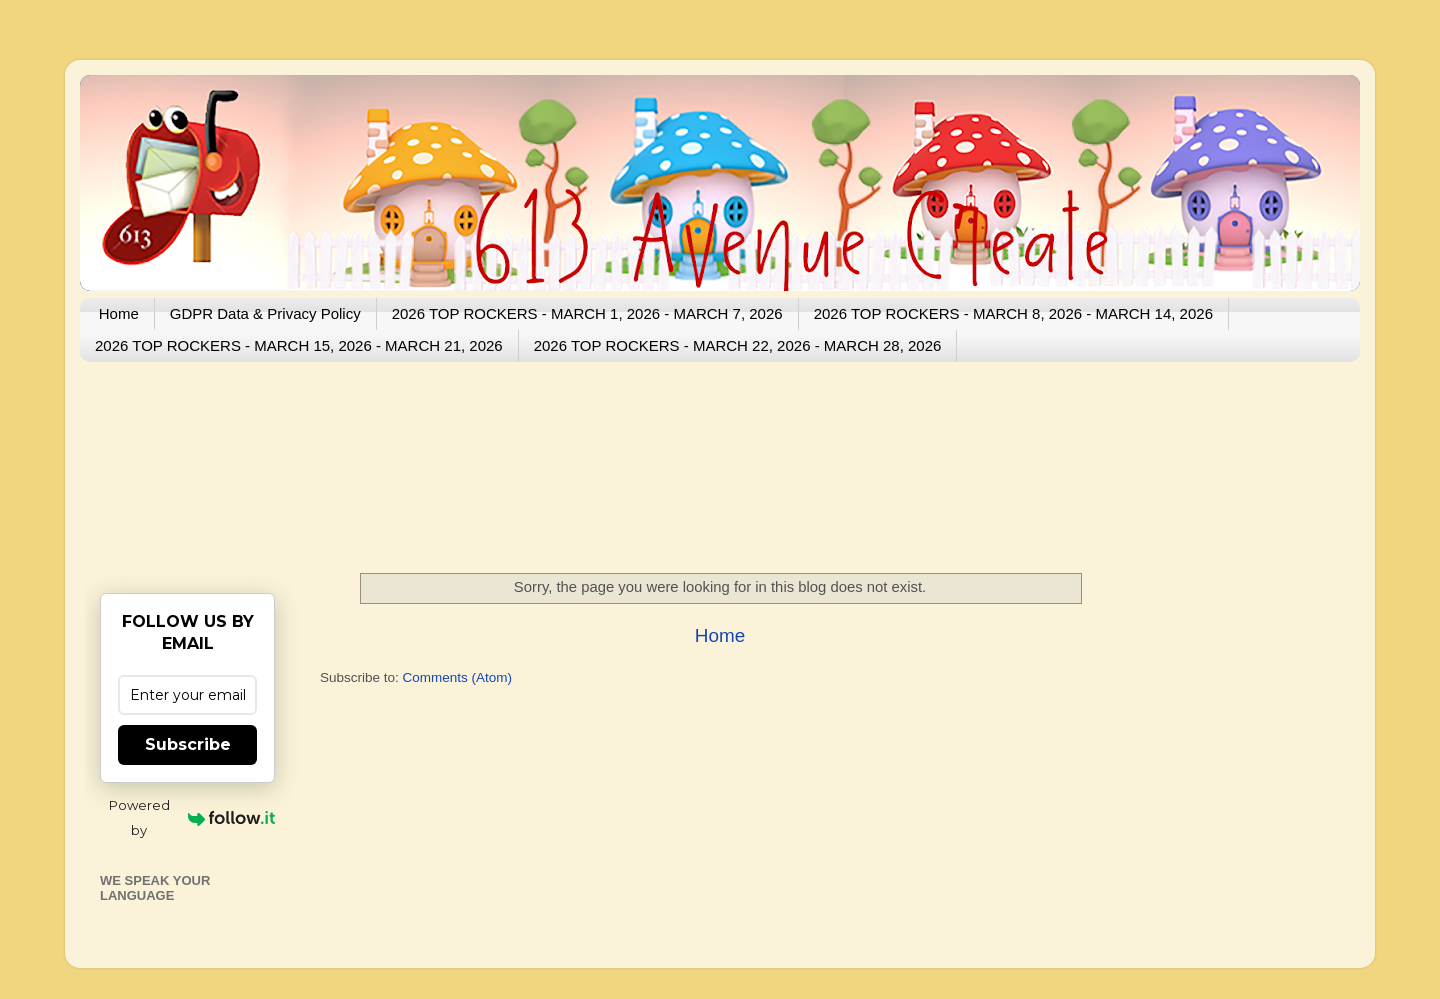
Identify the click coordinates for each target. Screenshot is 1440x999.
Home (119, 313)
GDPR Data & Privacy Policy (265, 313)
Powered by (192, 817)
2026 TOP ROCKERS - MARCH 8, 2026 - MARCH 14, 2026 (1013, 313)
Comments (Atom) (458, 677)
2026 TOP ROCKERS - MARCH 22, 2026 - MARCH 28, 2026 (738, 345)
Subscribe (188, 744)
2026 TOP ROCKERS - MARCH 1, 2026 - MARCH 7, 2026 (587, 313)
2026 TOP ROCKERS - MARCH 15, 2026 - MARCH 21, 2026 (299, 345)
